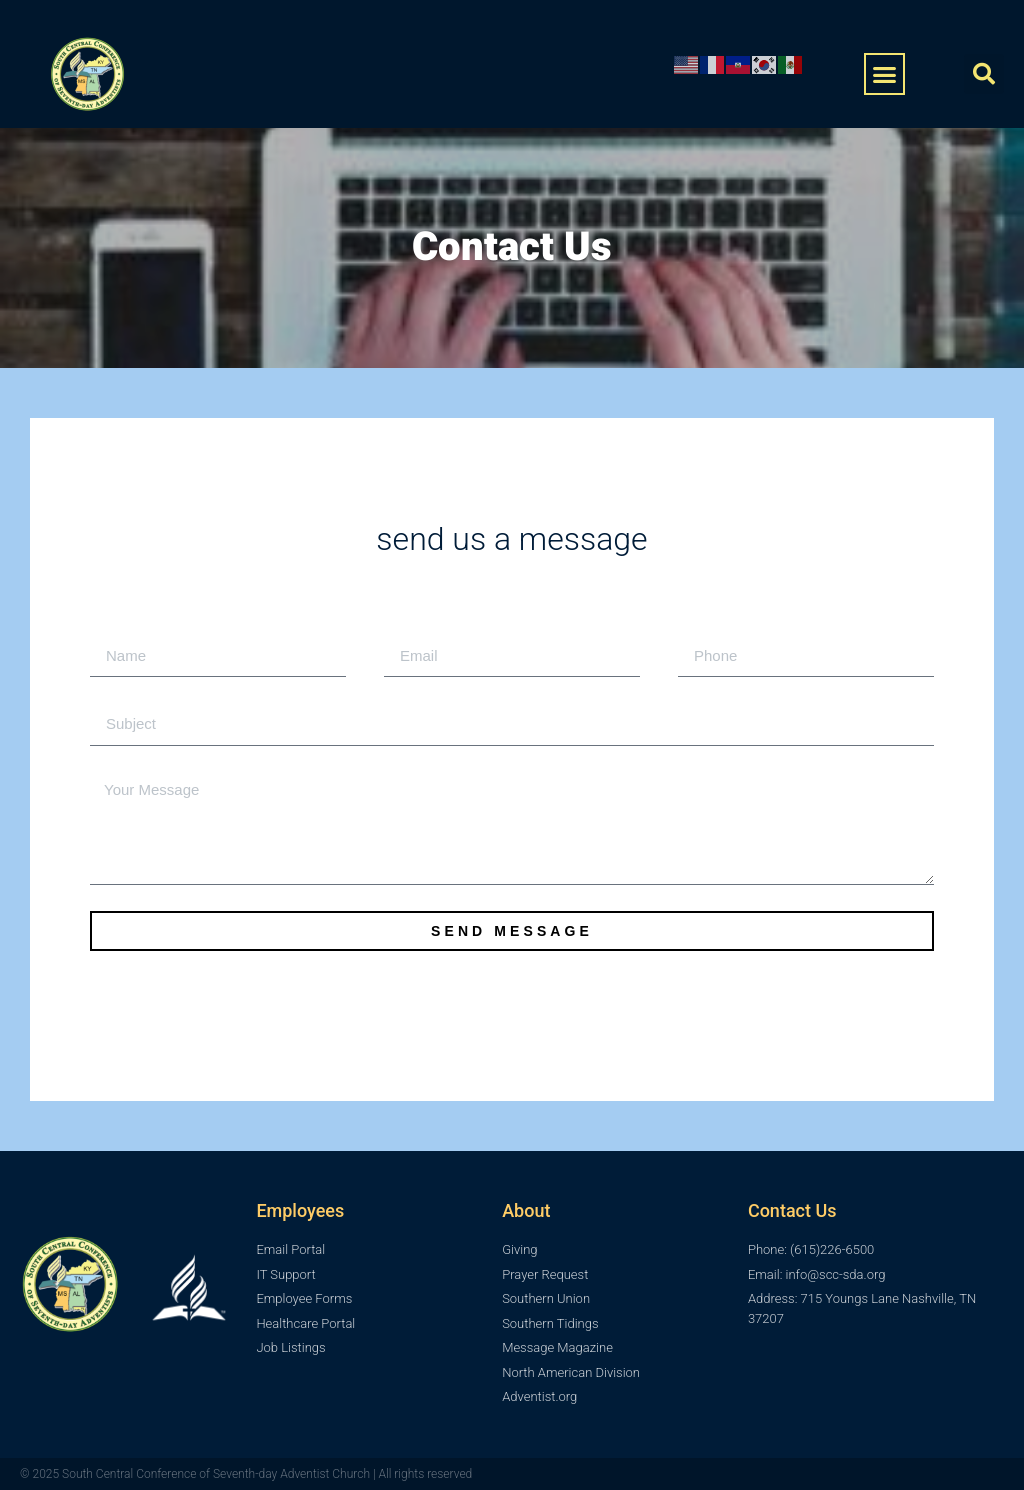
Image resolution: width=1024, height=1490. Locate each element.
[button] (885, 74)
